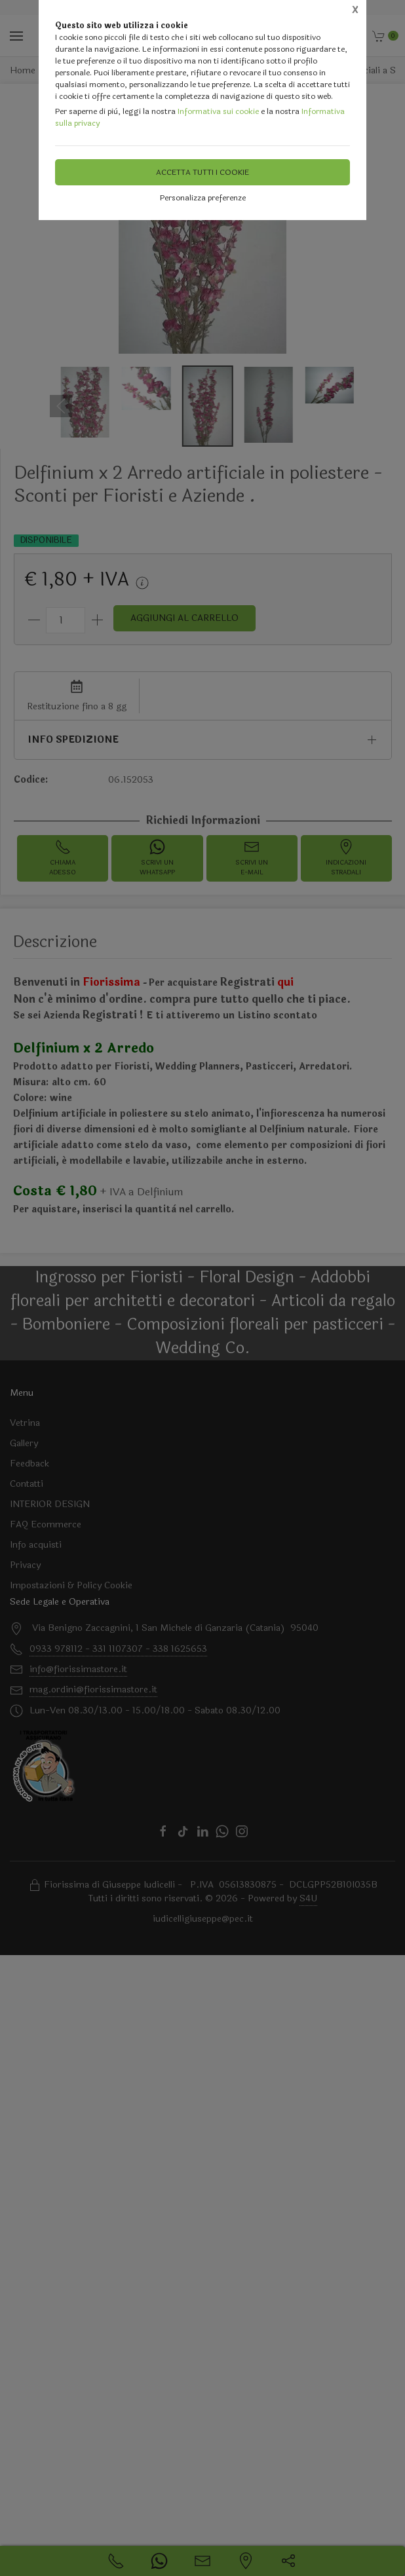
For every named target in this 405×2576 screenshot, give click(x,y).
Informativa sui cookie (218, 111)
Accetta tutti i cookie (202, 172)
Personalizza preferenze (203, 198)
